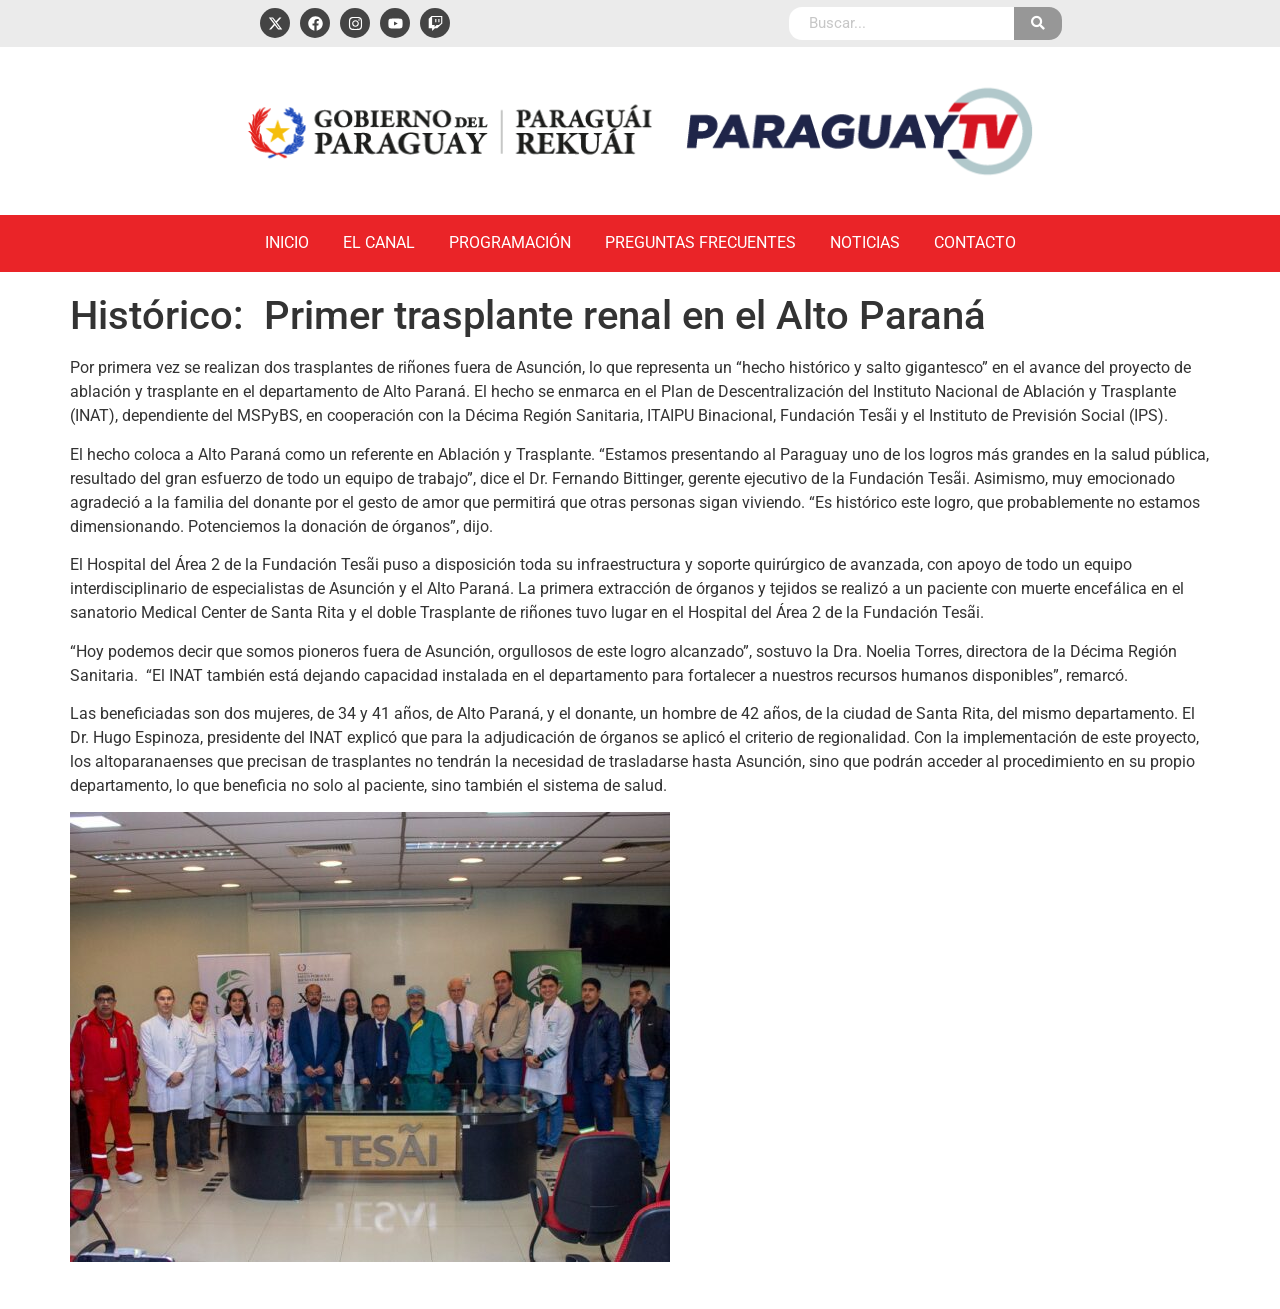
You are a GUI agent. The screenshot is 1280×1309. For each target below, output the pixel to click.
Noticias (865, 242)
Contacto (975, 242)
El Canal (379, 242)
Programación (510, 242)
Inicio (287, 242)
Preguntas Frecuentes (700, 242)
